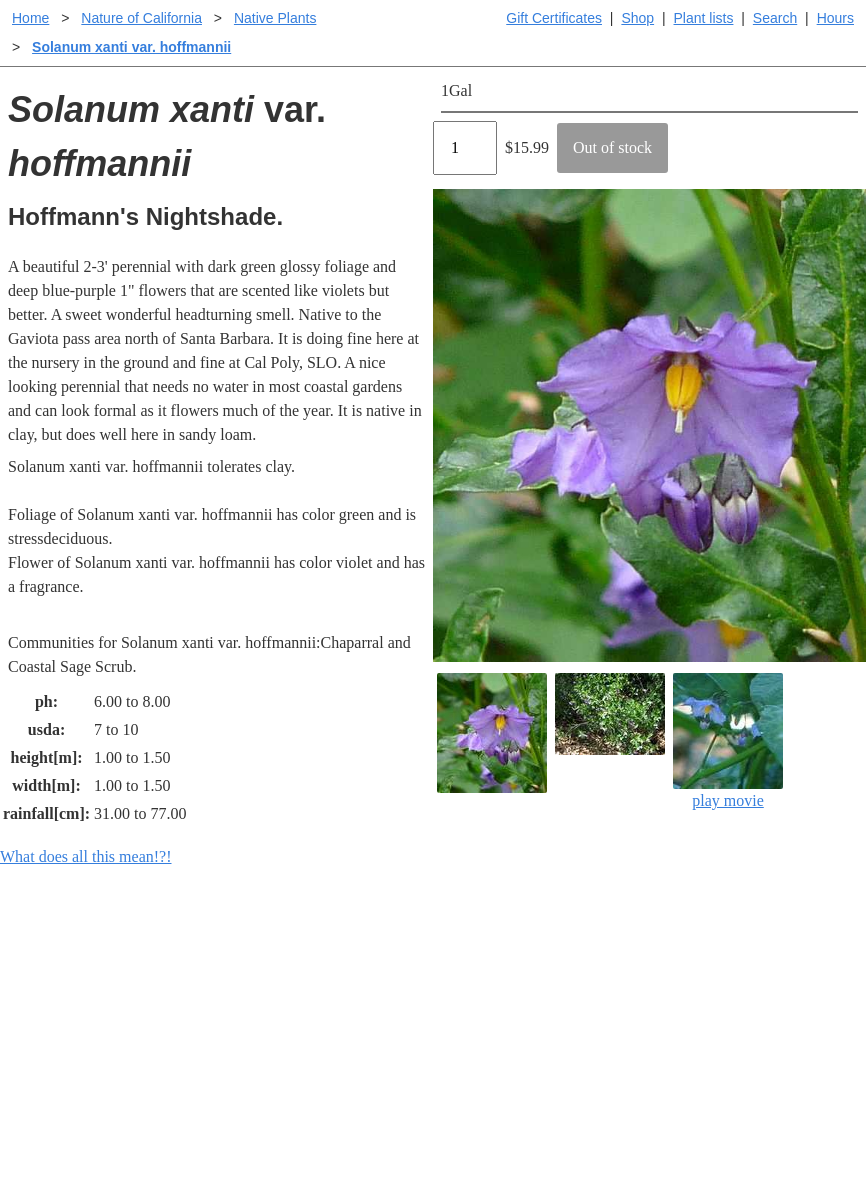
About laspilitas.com (716, 1017)
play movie (728, 741)
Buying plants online (503, 985)
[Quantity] (465, 148)
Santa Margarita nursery (727, 985)
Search (775, 18)
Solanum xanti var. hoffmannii (131, 47)
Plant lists (704, 18)
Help (452, 953)
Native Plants (275, 18)
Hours (835, 18)
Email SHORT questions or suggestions (312, 1120)
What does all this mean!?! (86, 856)
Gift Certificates (554, 18)
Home (30, 18)
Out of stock (612, 147)
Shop (637, 18)
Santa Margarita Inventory (734, 953)
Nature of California (141, 18)
